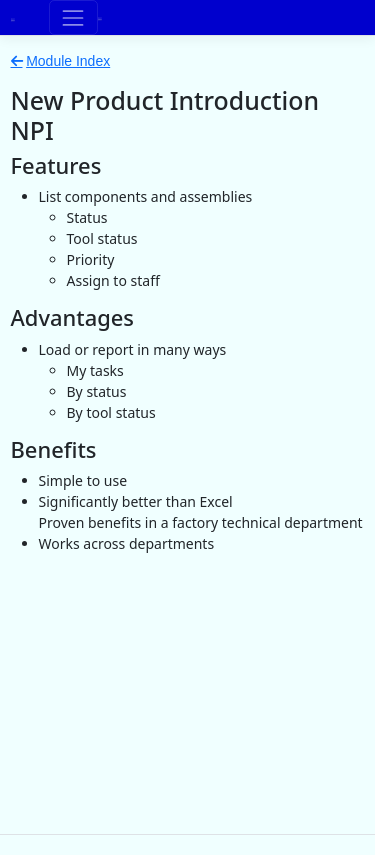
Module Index (68, 61)
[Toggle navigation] (73, 17)
